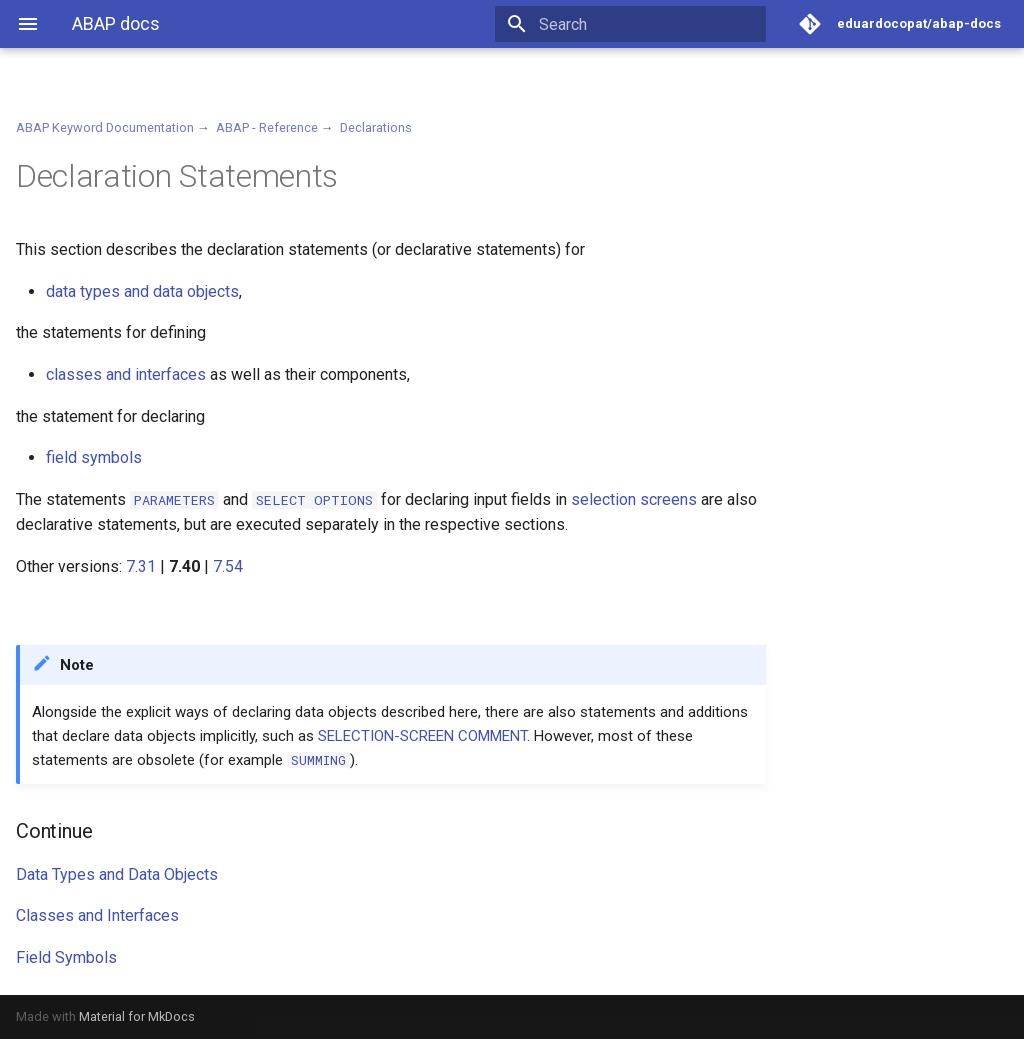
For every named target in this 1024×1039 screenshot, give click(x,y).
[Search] (649, 24)
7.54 (228, 566)
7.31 (141, 566)
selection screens (634, 499)
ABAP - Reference (267, 127)
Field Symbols (66, 957)
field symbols (94, 457)
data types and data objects (142, 291)
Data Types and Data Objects (117, 874)
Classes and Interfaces (97, 915)
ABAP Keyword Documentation (105, 127)
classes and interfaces (126, 374)
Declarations (376, 127)
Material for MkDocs (137, 1016)
